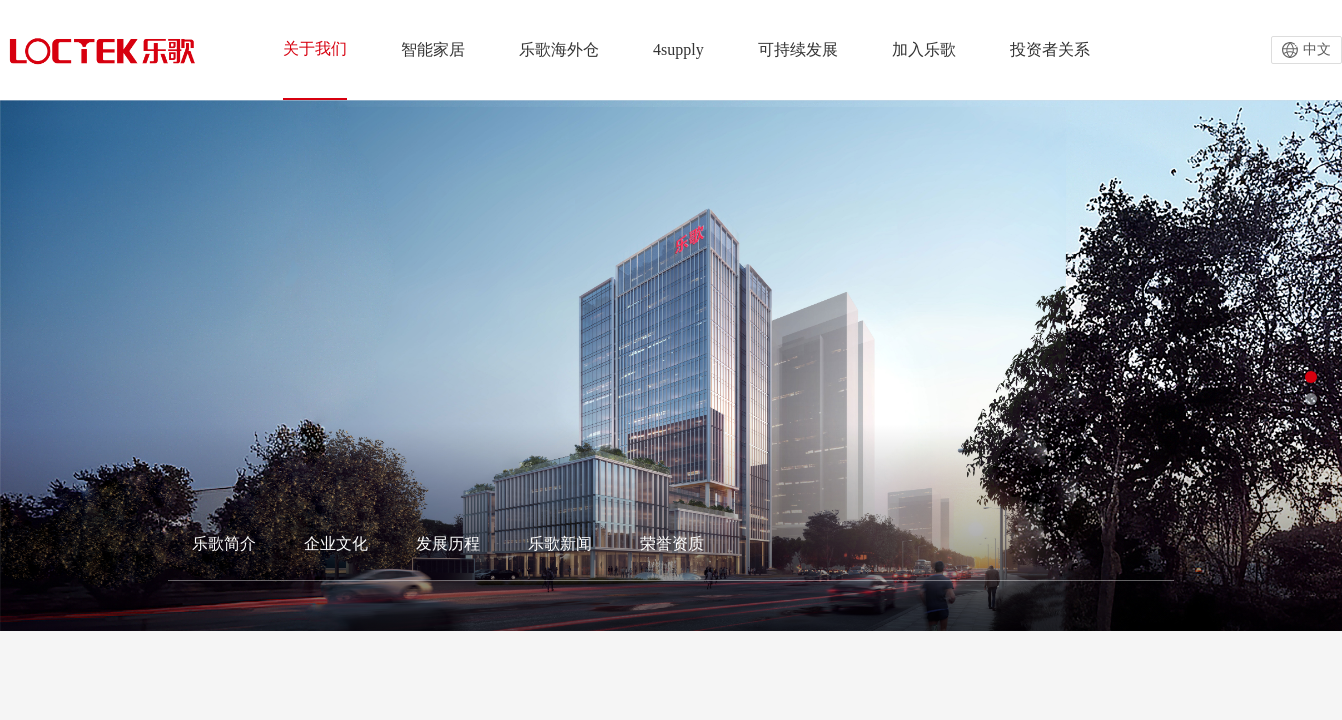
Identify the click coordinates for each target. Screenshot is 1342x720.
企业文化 (336, 543)
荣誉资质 (672, 543)
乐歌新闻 (560, 543)
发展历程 (448, 543)
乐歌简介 (224, 543)
